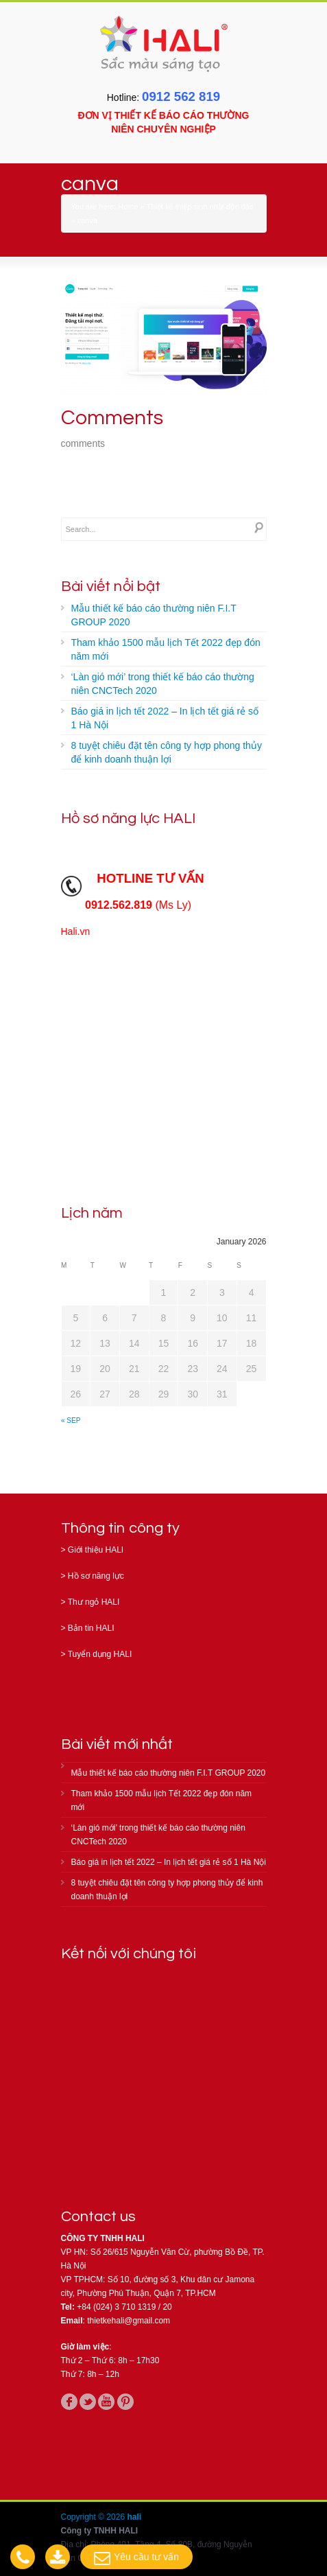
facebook (69, 2401)
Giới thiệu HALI (95, 1550)
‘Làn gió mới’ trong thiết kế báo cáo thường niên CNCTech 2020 (162, 683)
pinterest (125, 2401)
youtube (106, 2401)
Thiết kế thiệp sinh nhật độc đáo (200, 206)
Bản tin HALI (91, 1628)
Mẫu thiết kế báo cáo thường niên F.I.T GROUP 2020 (154, 615)
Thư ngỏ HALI (94, 1602)
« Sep (70, 1420)
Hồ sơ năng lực (96, 1576)
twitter (88, 2401)
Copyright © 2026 (94, 2517)
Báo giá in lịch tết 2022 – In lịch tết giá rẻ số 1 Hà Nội (164, 718)
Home (128, 206)
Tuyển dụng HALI (100, 1654)
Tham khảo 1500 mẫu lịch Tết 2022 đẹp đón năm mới (166, 649)
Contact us (98, 2217)
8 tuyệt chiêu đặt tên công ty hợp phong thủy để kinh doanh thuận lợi (166, 752)
